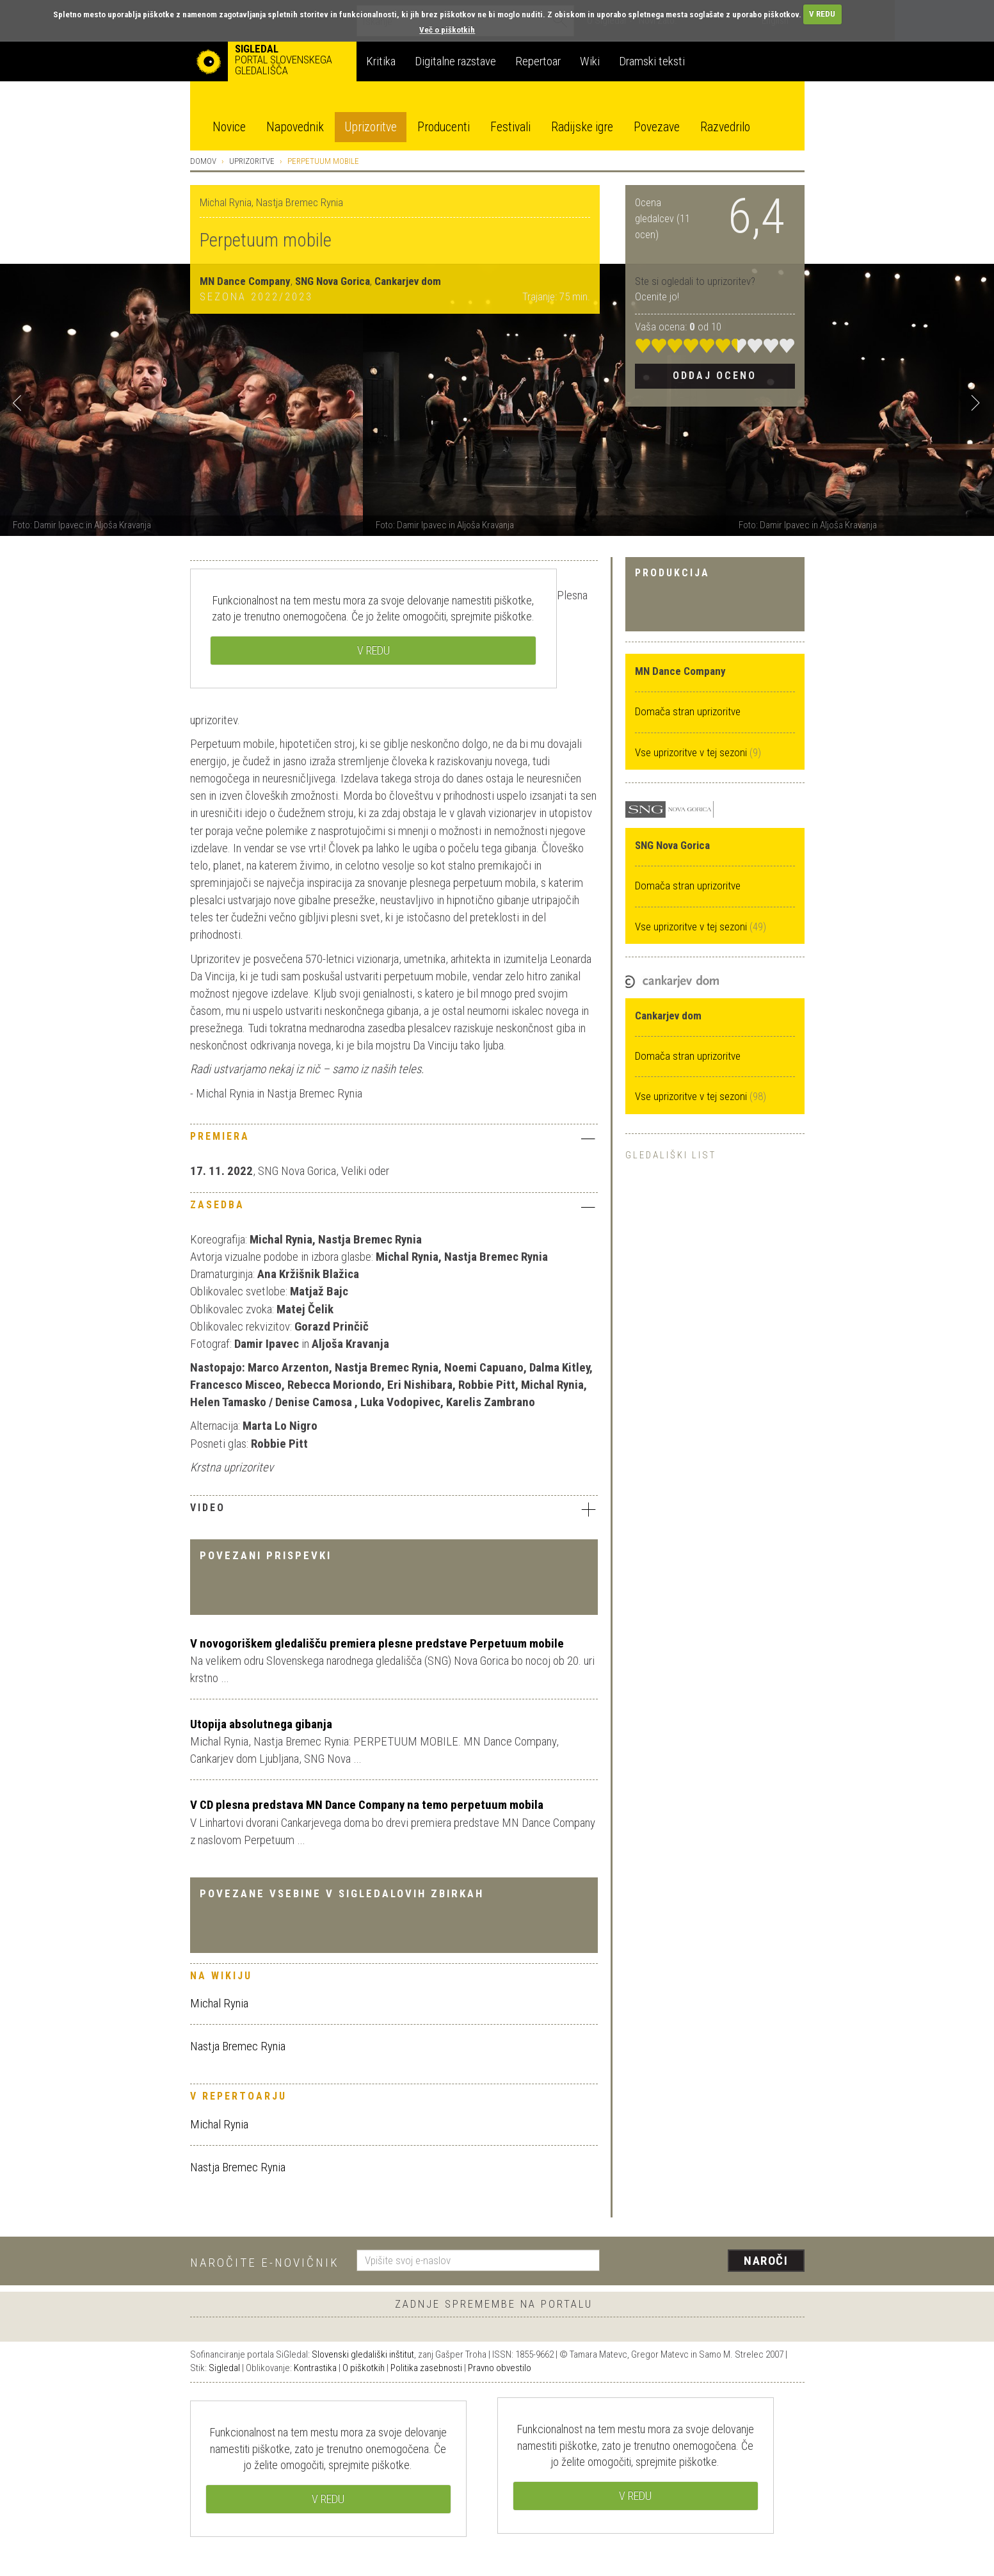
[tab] (394, 1140)
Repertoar (538, 61)
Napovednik (295, 127)
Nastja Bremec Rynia (237, 2046)
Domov (203, 161)
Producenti (443, 127)
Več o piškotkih (447, 30)
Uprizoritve (370, 127)
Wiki (590, 61)
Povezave (657, 127)
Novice (229, 127)
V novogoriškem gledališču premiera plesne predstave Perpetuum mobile (377, 1643)
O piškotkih (363, 2368)
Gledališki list (670, 1155)
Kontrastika (315, 2368)
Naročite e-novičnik (264, 2262)
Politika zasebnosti (426, 2368)
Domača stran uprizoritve (688, 711)
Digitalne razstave (455, 61)
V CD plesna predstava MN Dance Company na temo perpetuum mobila (366, 1804)
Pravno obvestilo (499, 2368)
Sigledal (224, 2368)
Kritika (381, 61)
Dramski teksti (652, 61)
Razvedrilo (725, 127)
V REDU (822, 14)
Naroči (766, 2260)
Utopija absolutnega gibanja (261, 1724)
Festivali (510, 127)
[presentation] (710, 2262)
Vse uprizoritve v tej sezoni (692, 752)
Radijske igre (582, 127)
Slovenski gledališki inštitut (363, 2354)
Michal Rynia (219, 2003)
